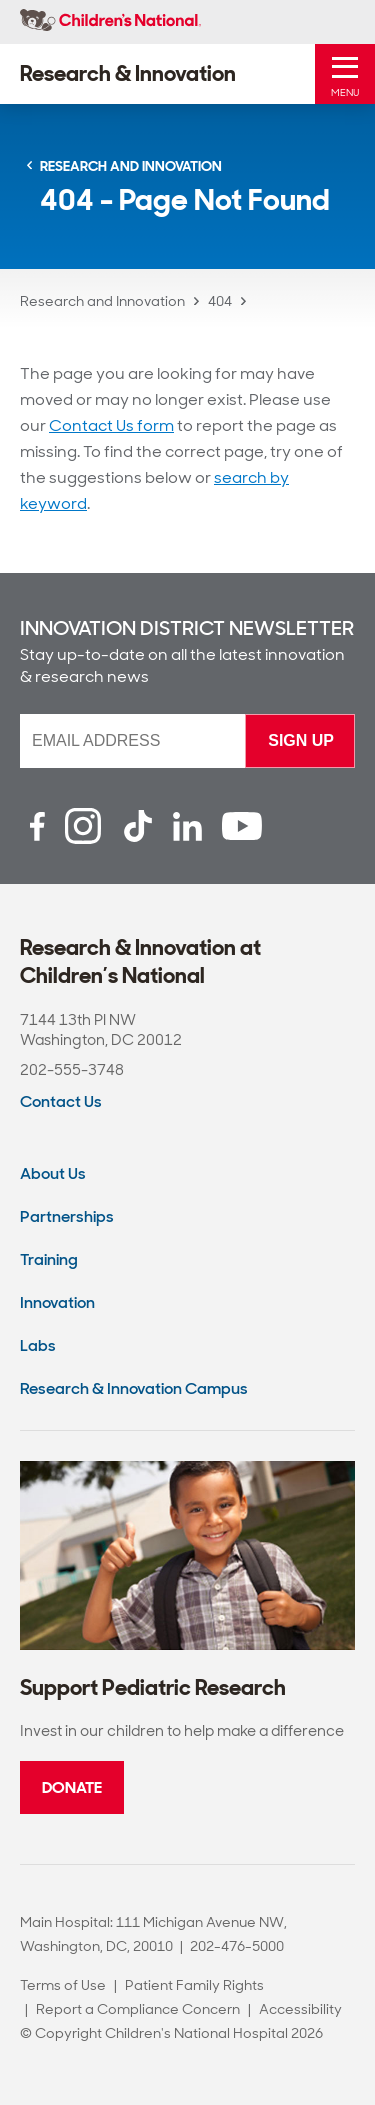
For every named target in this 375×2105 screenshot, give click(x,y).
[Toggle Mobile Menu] (345, 74)
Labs (38, 1345)
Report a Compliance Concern (138, 2009)
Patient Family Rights (194, 1985)
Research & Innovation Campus (134, 1388)
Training (49, 1259)
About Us (53, 1173)
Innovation (57, 1302)
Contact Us (61, 1101)
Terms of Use (63, 1985)
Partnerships (67, 1216)
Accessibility (300, 2009)
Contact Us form (111, 425)
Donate (72, 1787)
